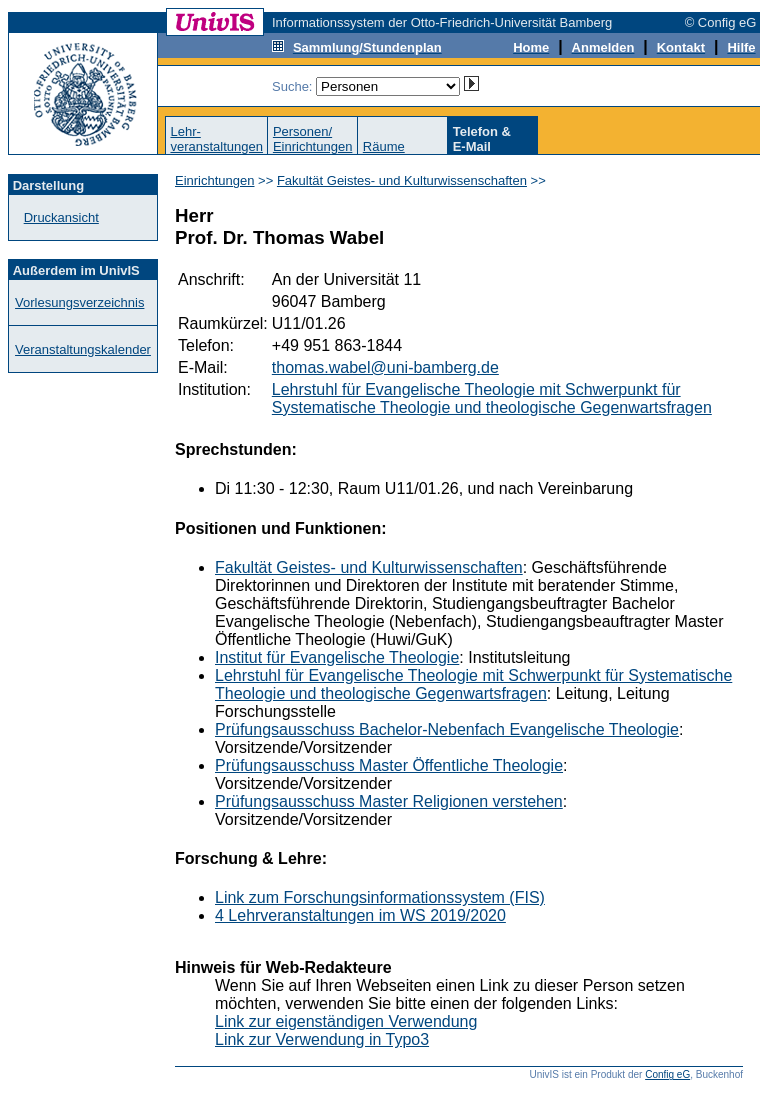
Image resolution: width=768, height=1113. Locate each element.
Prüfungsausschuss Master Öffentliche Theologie (389, 765)
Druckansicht (61, 217)
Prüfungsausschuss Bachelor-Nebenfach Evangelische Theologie (447, 729)
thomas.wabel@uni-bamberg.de (385, 367)
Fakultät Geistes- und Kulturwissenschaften (402, 180)
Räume (384, 146)
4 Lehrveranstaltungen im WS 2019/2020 (360, 915)
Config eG (667, 1074)
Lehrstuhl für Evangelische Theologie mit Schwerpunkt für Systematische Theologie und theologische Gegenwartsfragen (492, 398)
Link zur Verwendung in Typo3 (322, 1039)
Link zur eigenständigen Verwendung (346, 1021)
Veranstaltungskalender (83, 349)
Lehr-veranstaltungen (216, 139)
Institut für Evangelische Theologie (337, 657)
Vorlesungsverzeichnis (79, 302)
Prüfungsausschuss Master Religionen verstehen (389, 801)
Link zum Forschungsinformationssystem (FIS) (380, 897)
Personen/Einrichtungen (313, 139)
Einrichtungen (215, 180)
